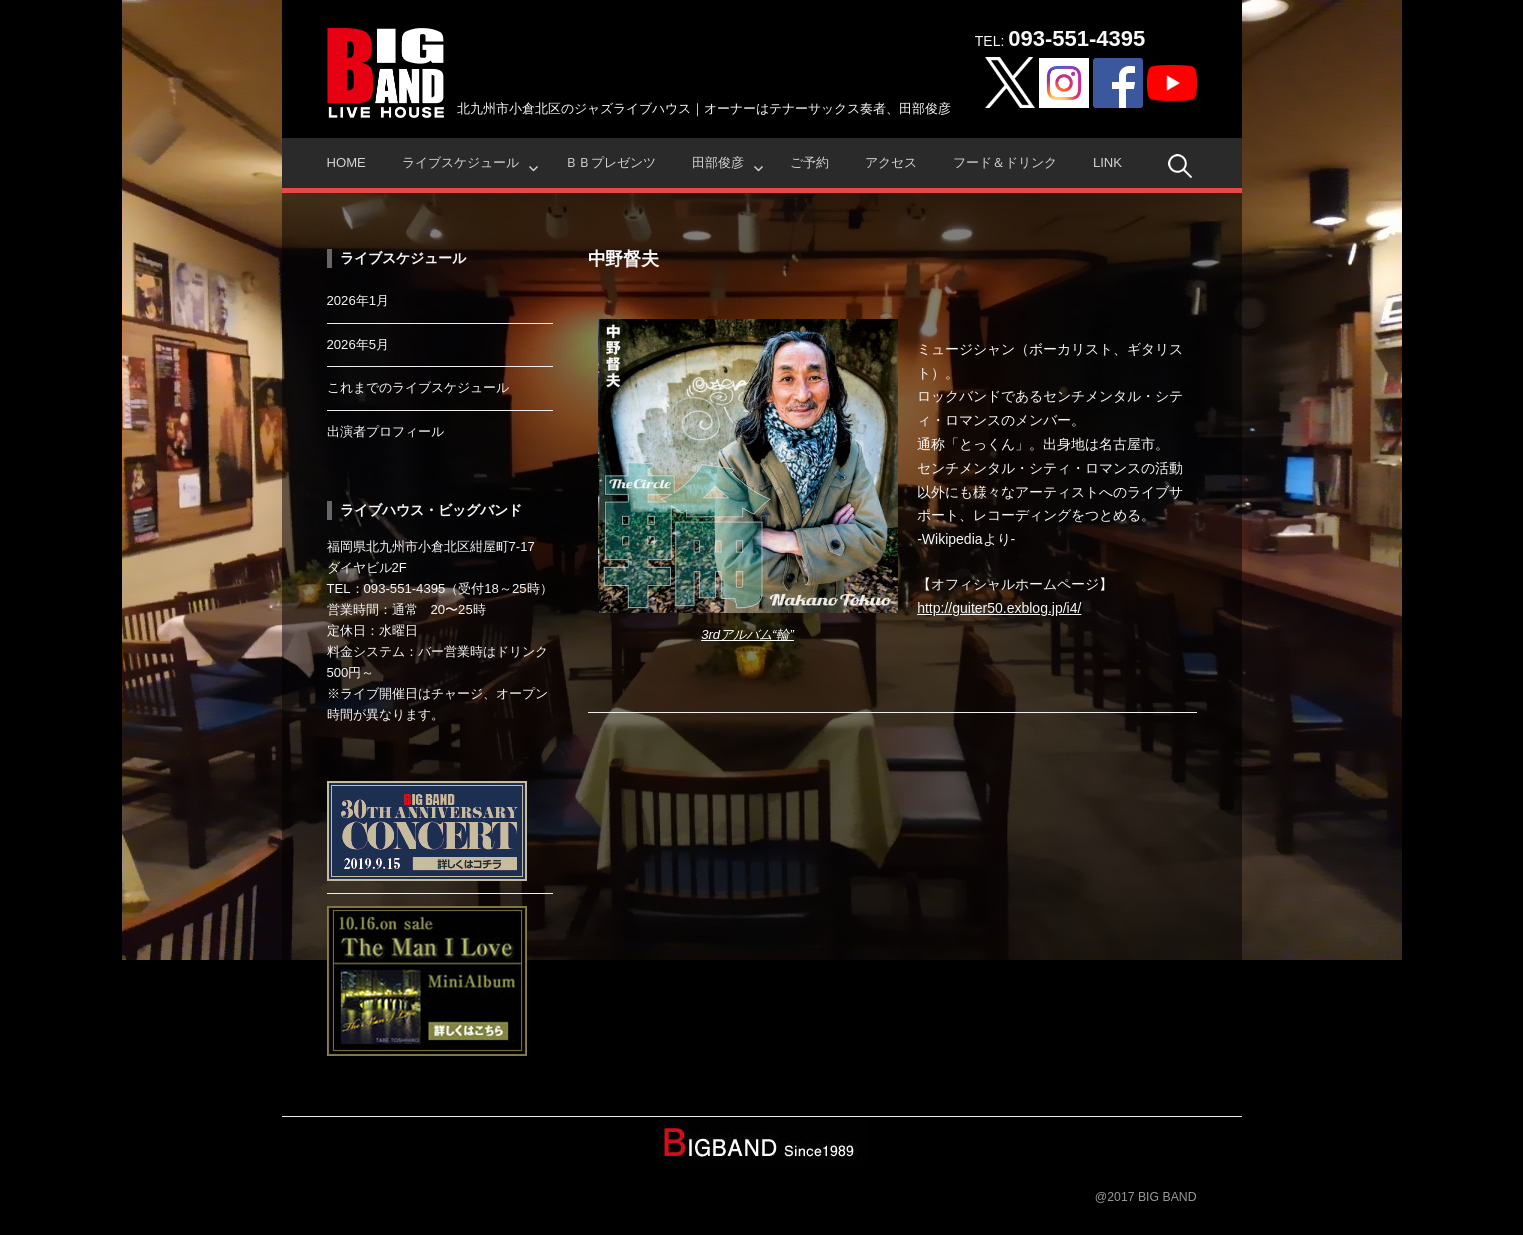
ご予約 (809, 162)
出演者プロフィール (385, 431)
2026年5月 (358, 344)
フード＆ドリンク (1005, 162)
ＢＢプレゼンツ (610, 162)
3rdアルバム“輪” (747, 634)
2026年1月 (358, 300)
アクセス (891, 162)
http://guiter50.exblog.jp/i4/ (999, 608)
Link (1107, 162)
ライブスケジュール (460, 162)
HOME (346, 162)
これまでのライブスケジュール (418, 387)
